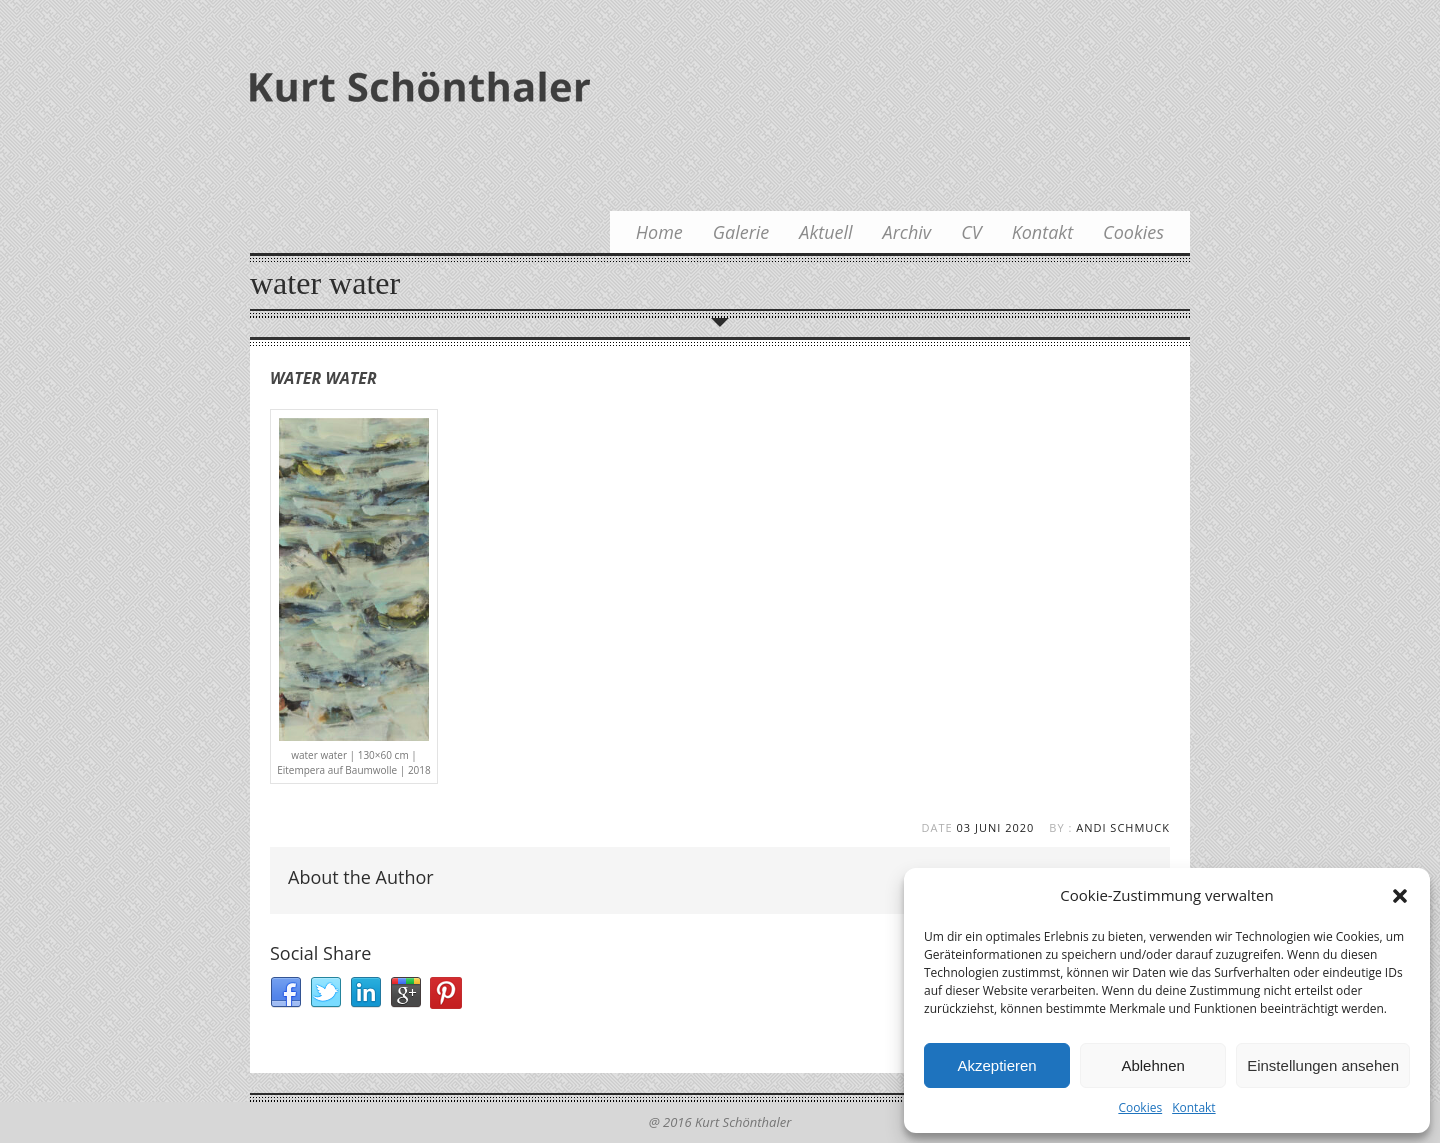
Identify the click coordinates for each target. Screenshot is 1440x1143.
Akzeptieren (996, 1065)
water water (323, 378)
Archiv (907, 232)
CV (971, 232)
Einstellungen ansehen (1323, 1065)
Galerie (741, 232)
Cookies (1140, 1107)
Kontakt (1193, 1107)
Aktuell (825, 232)
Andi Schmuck (1123, 827)
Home (659, 232)
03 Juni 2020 (996, 827)
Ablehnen (1152, 1065)
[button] (1400, 896)
